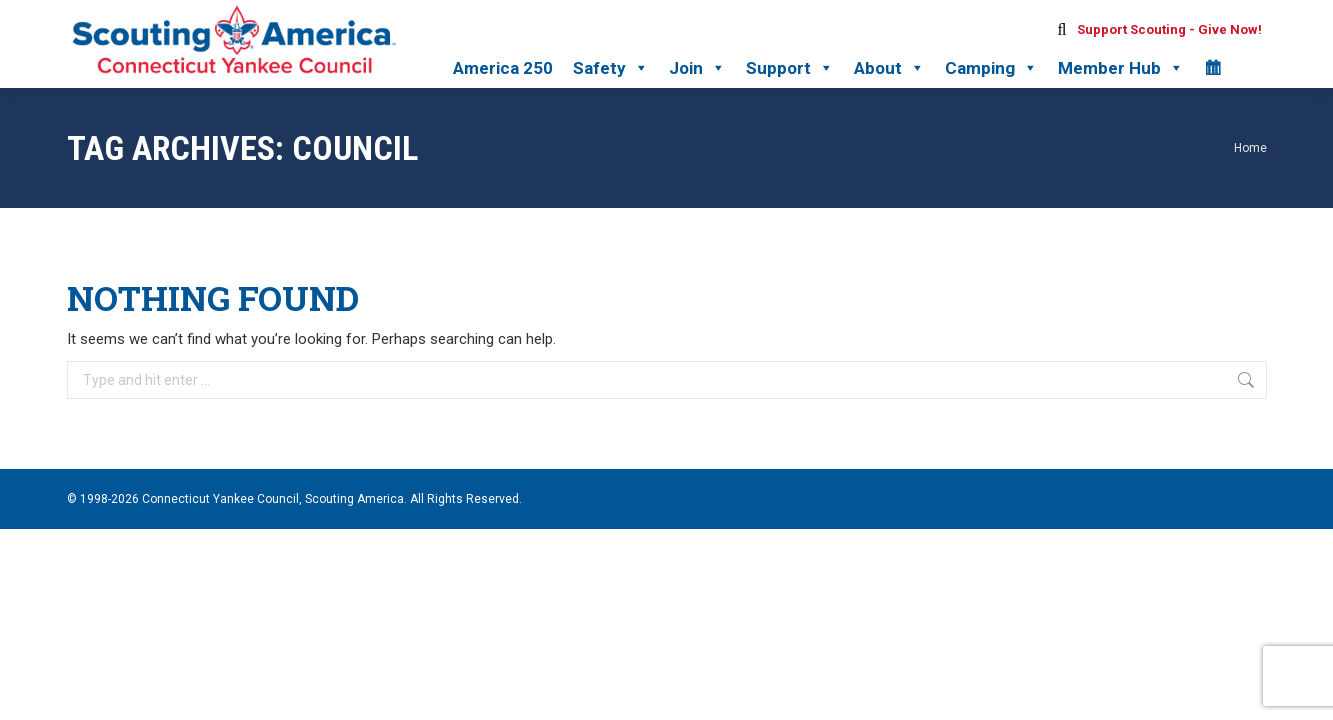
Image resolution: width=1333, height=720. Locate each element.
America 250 (503, 68)
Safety (611, 68)
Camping (991, 68)
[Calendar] (1212, 68)
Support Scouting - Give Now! (1169, 29)
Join (697, 68)
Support (790, 68)
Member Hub (1121, 68)
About (889, 68)
